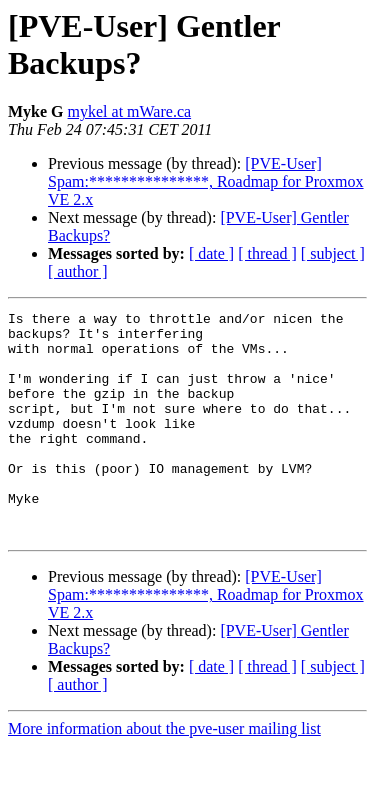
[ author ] (78, 271)
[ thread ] (267, 253)
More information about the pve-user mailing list (164, 773)
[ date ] (211, 253)
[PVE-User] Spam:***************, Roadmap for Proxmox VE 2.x (206, 181)
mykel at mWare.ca (130, 111)
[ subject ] (333, 253)
